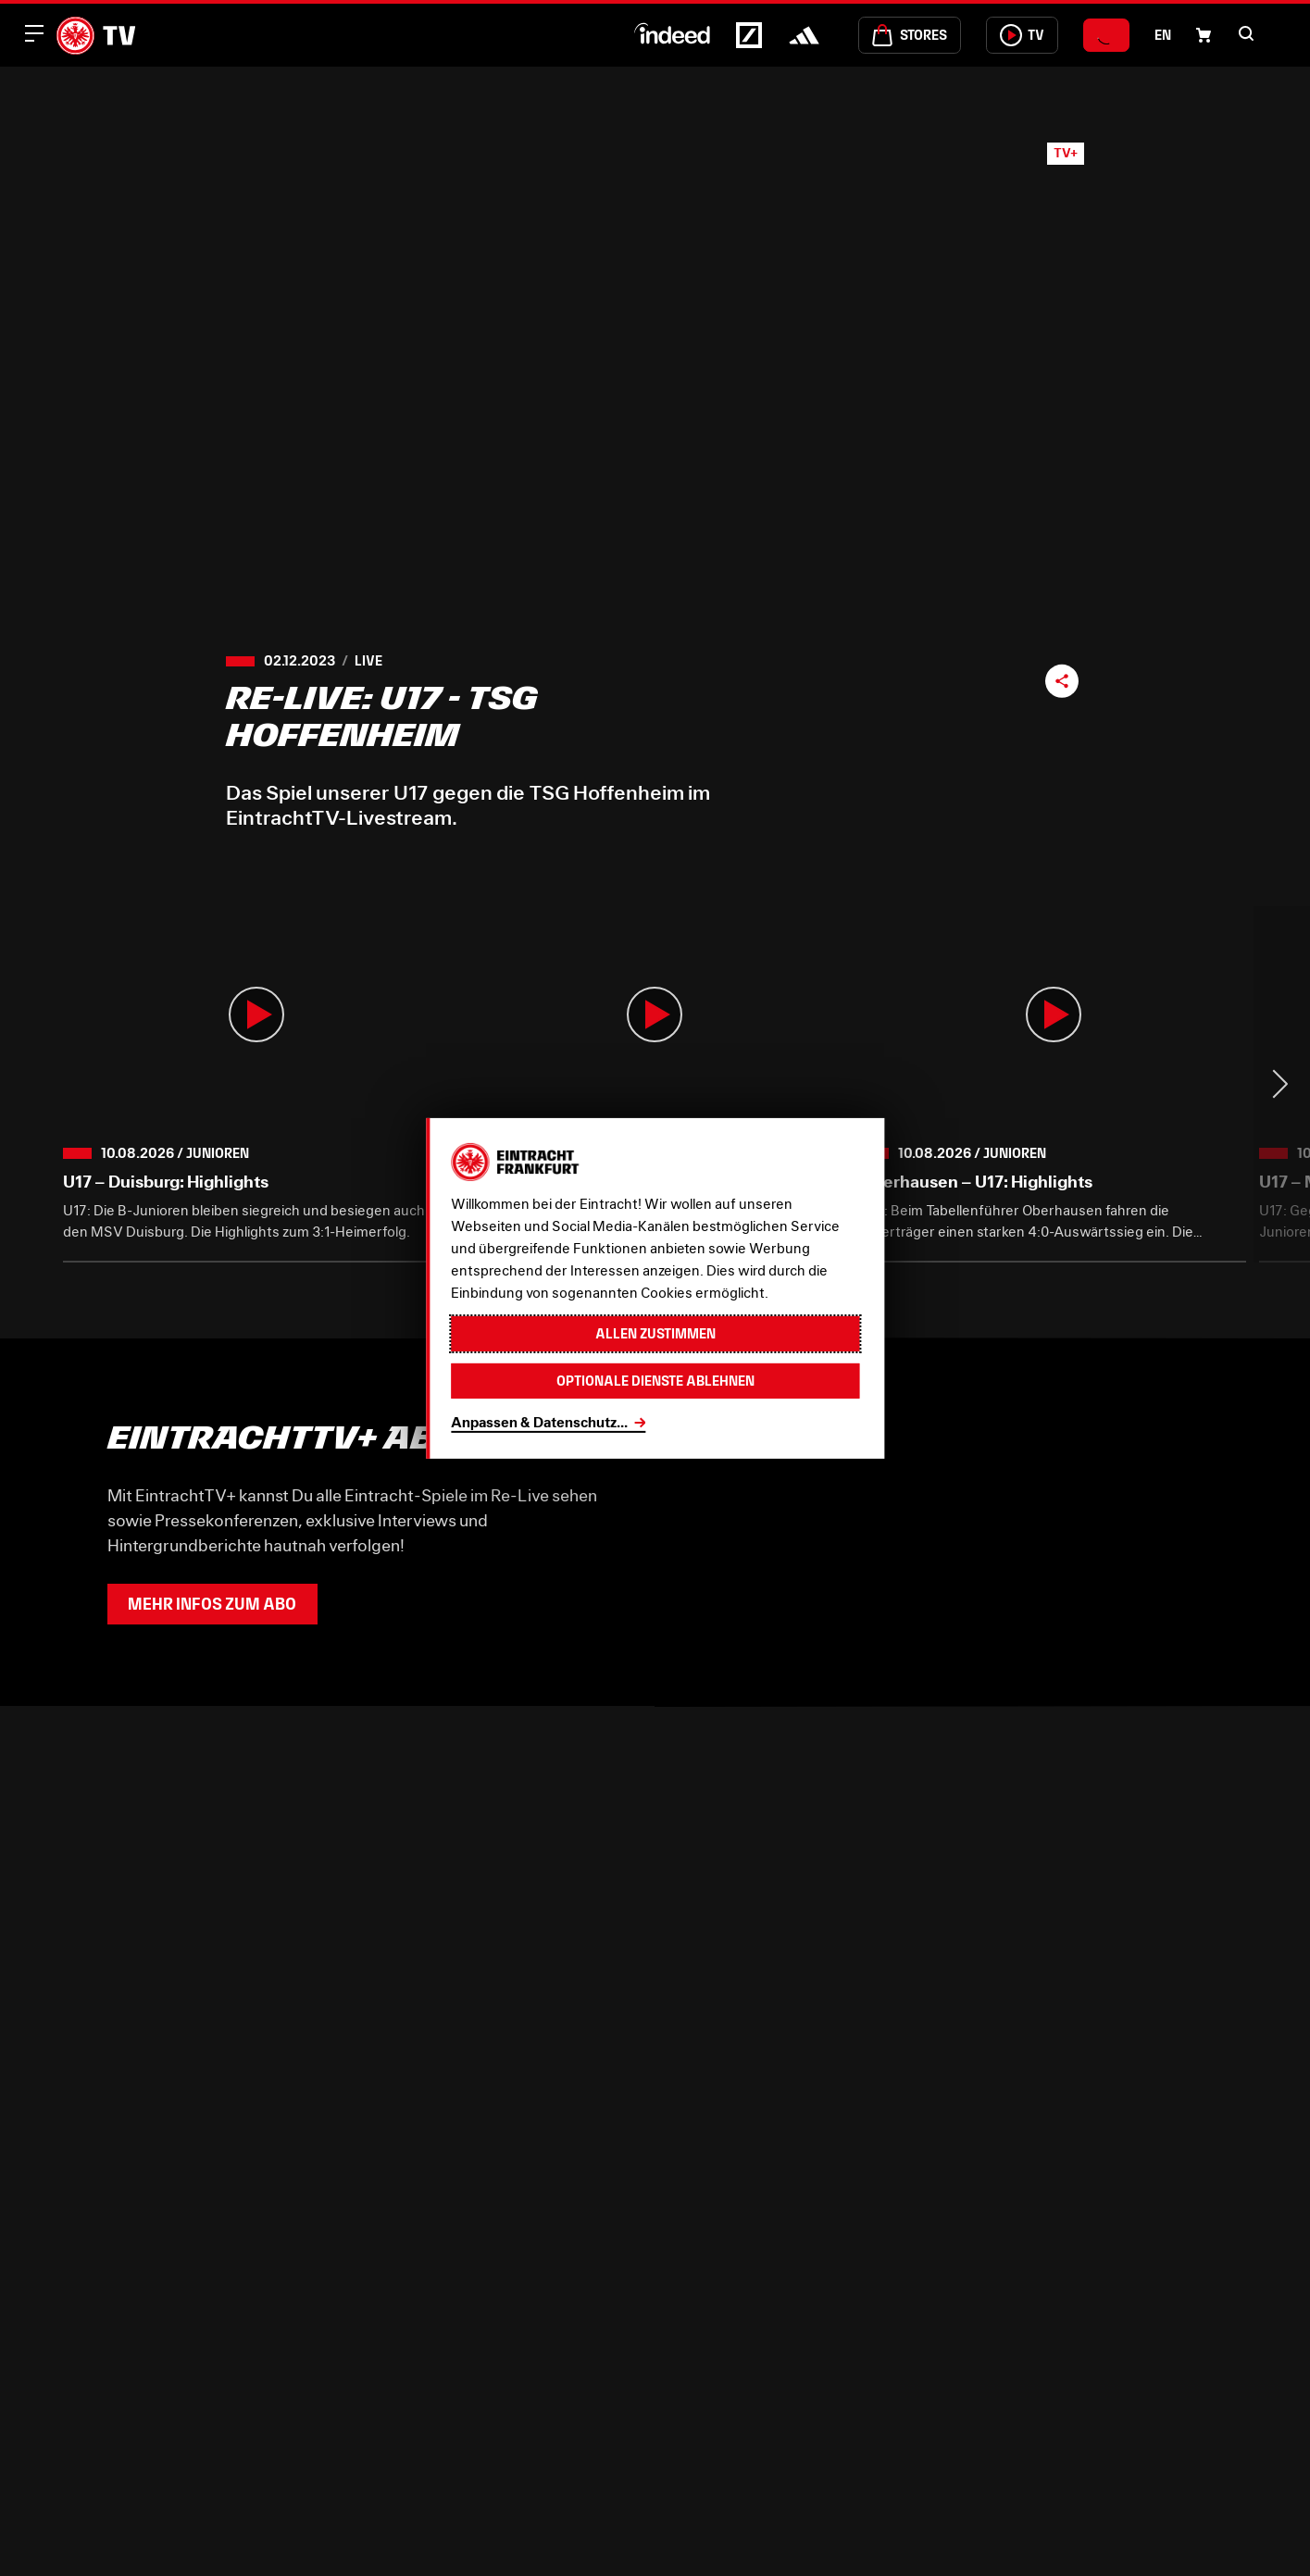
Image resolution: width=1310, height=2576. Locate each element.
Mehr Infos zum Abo (212, 1603)
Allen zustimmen (655, 1333)
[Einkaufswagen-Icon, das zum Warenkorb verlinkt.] (1203, 35)
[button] (1246, 33)
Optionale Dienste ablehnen (655, 1380)
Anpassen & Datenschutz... (539, 1421)
